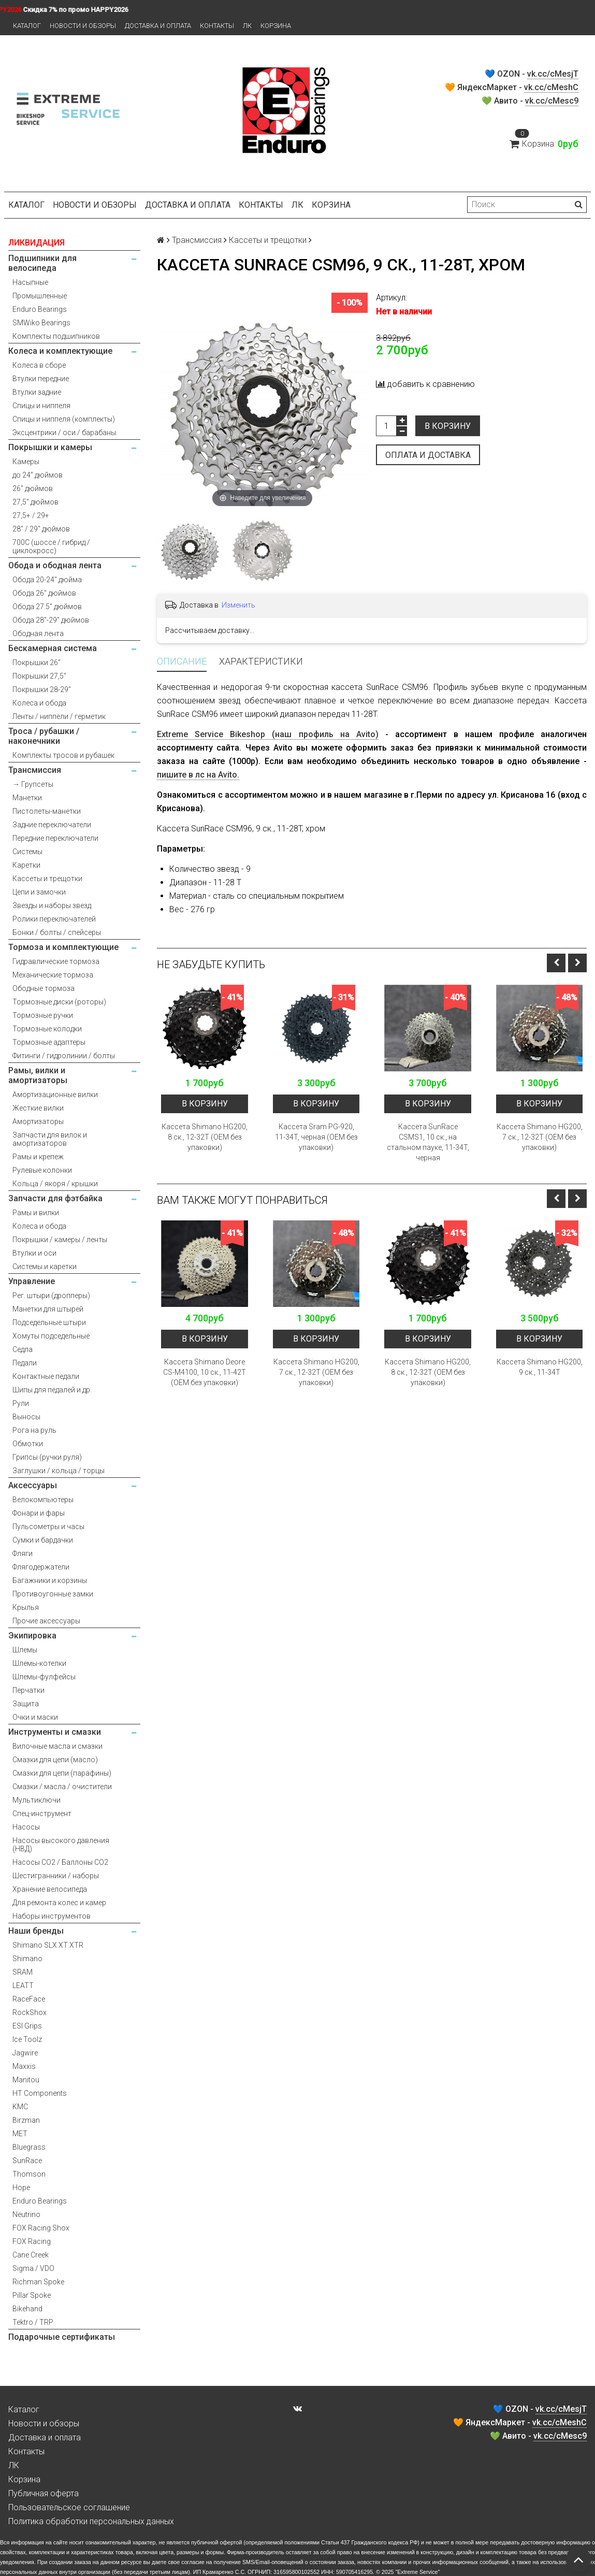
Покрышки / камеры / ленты (59, 1239)
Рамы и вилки (35, 1212)
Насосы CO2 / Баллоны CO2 (60, 1862)
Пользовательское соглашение (69, 2507)
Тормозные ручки (42, 1015)
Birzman (26, 2120)
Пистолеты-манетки (46, 811)
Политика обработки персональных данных (91, 2521)
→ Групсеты (32, 784)
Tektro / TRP (32, 2322)
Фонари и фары (38, 1513)
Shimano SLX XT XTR (47, 1945)
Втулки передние (40, 379)
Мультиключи (36, 1800)
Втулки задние (36, 392)
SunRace (27, 2160)
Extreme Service (417, 2572)
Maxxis (24, 2066)
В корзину (448, 426)
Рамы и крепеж (38, 1157)
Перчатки (28, 1690)
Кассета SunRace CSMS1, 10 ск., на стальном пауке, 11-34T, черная (428, 1142)
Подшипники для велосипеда (42, 263)
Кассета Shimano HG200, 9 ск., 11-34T (540, 1367)
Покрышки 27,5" (39, 676)
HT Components (39, 2093)
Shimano (27, 1958)
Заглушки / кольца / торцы (58, 1470)
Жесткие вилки (38, 1108)
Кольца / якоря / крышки (55, 1183)
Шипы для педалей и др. (52, 1390)
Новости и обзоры (83, 26)
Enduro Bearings (39, 309)
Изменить (238, 605)
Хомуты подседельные (51, 1336)
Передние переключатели (55, 838)
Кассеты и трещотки (47, 878)
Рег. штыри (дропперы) (51, 1295)
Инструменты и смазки (54, 1732)
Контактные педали (45, 1376)
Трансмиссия (34, 770)
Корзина (275, 26)
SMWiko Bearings (41, 323)
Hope (21, 2187)
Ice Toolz (27, 2039)
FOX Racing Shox (40, 2228)
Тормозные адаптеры (48, 1042)
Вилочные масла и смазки (57, 1746)
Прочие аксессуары (46, 1621)
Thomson (29, 2174)
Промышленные (39, 296)
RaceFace (28, 1999)
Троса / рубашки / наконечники (43, 736)
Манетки (27, 798)
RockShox (29, 2012)
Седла (22, 1349)
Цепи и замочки (39, 892)
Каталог (27, 26)
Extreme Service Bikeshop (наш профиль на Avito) (267, 734)
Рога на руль (34, 1430)
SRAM (22, 1972)
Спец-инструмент (41, 1813)
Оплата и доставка (428, 455)
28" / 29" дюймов (41, 529)
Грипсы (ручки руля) (47, 1457)
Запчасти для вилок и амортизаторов (49, 1139)
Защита (25, 1704)
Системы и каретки (44, 1266)
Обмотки (27, 1444)
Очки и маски (35, 1717)
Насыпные (30, 282)
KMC (20, 2107)
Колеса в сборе (39, 365)
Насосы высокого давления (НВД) (60, 1844)
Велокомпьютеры (43, 1499)
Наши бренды (36, 1931)
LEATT (23, 1985)
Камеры (25, 461)
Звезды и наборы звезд (51, 905)
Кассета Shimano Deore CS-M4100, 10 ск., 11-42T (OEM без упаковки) (204, 1372)
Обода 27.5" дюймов (47, 606)
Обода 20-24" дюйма (47, 579)
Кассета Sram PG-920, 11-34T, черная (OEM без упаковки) (316, 1137)
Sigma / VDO (33, 2268)
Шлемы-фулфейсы (44, 1677)
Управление (31, 1281)
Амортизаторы (38, 1121)
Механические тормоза (52, 975)
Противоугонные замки (52, 1594)
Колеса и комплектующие (60, 351)
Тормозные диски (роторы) (59, 1002)
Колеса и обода (39, 703)
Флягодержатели (40, 1567)
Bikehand (27, 2309)
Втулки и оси (34, 1253)
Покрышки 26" (36, 662)
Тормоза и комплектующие (63, 947)
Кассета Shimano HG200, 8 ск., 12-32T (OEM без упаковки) (205, 1137)
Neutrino (26, 2214)
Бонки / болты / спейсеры (56, 932)
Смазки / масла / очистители (62, 1786)
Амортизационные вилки (55, 1094)
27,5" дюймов (35, 502)
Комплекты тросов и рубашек (63, 755)
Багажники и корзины (49, 1580)
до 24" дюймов (37, 475)
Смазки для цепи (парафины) (61, 1773)
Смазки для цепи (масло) (55, 1759)
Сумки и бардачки (42, 1540)
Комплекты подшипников (56, 336)
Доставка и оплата (158, 26)
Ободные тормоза (43, 988)
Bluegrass (29, 2147)
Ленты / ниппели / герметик (59, 716)
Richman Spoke (38, 2282)
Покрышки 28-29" (41, 689)
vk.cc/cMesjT (552, 74)
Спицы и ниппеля (41, 405)
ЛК (247, 26)
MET (19, 2133)
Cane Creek (30, 2255)
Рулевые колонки (42, 1170)
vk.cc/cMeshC (551, 87)
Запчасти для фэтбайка (55, 1198)
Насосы (26, 1827)
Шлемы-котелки (39, 1663)
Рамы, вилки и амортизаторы (37, 1075)
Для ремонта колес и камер (59, 1902)
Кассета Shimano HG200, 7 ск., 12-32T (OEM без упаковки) (540, 1137)
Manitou (25, 2080)
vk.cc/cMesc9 (551, 101)
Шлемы (24, 1650)
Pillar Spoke (31, 2295)
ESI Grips (27, 2026)
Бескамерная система (52, 648)
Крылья (25, 1607)
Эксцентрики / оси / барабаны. (65, 432)
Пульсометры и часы (48, 1526)
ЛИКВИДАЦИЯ (36, 243)
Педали (24, 1363)
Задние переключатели (51, 825)
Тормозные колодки (47, 1029)
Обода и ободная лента (54, 565)
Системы (27, 851)
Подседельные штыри (49, 1322)
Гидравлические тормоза (55, 961)
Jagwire (25, 2053)
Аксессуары (32, 1485)
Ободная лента (38, 633)
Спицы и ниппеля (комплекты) (63, 419)
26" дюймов (32, 488)
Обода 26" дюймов (44, 593)
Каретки (26, 865)
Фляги (22, 1553)
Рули (20, 1403)
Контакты (217, 26)
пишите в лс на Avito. (198, 775)
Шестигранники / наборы (55, 1876)
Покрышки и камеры (50, 447)
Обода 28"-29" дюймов (50, 620)
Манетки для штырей (47, 1309)
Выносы (26, 1417)
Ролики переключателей (54, 919)
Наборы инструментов (51, 1916)
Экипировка (32, 1635)
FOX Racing (31, 2241)
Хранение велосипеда (49, 1889)
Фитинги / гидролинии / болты (63, 1056)
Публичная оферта (43, 2493)
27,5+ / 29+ (30, 515)
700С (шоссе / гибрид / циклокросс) (51, 546)
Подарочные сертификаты (61, 2337)
